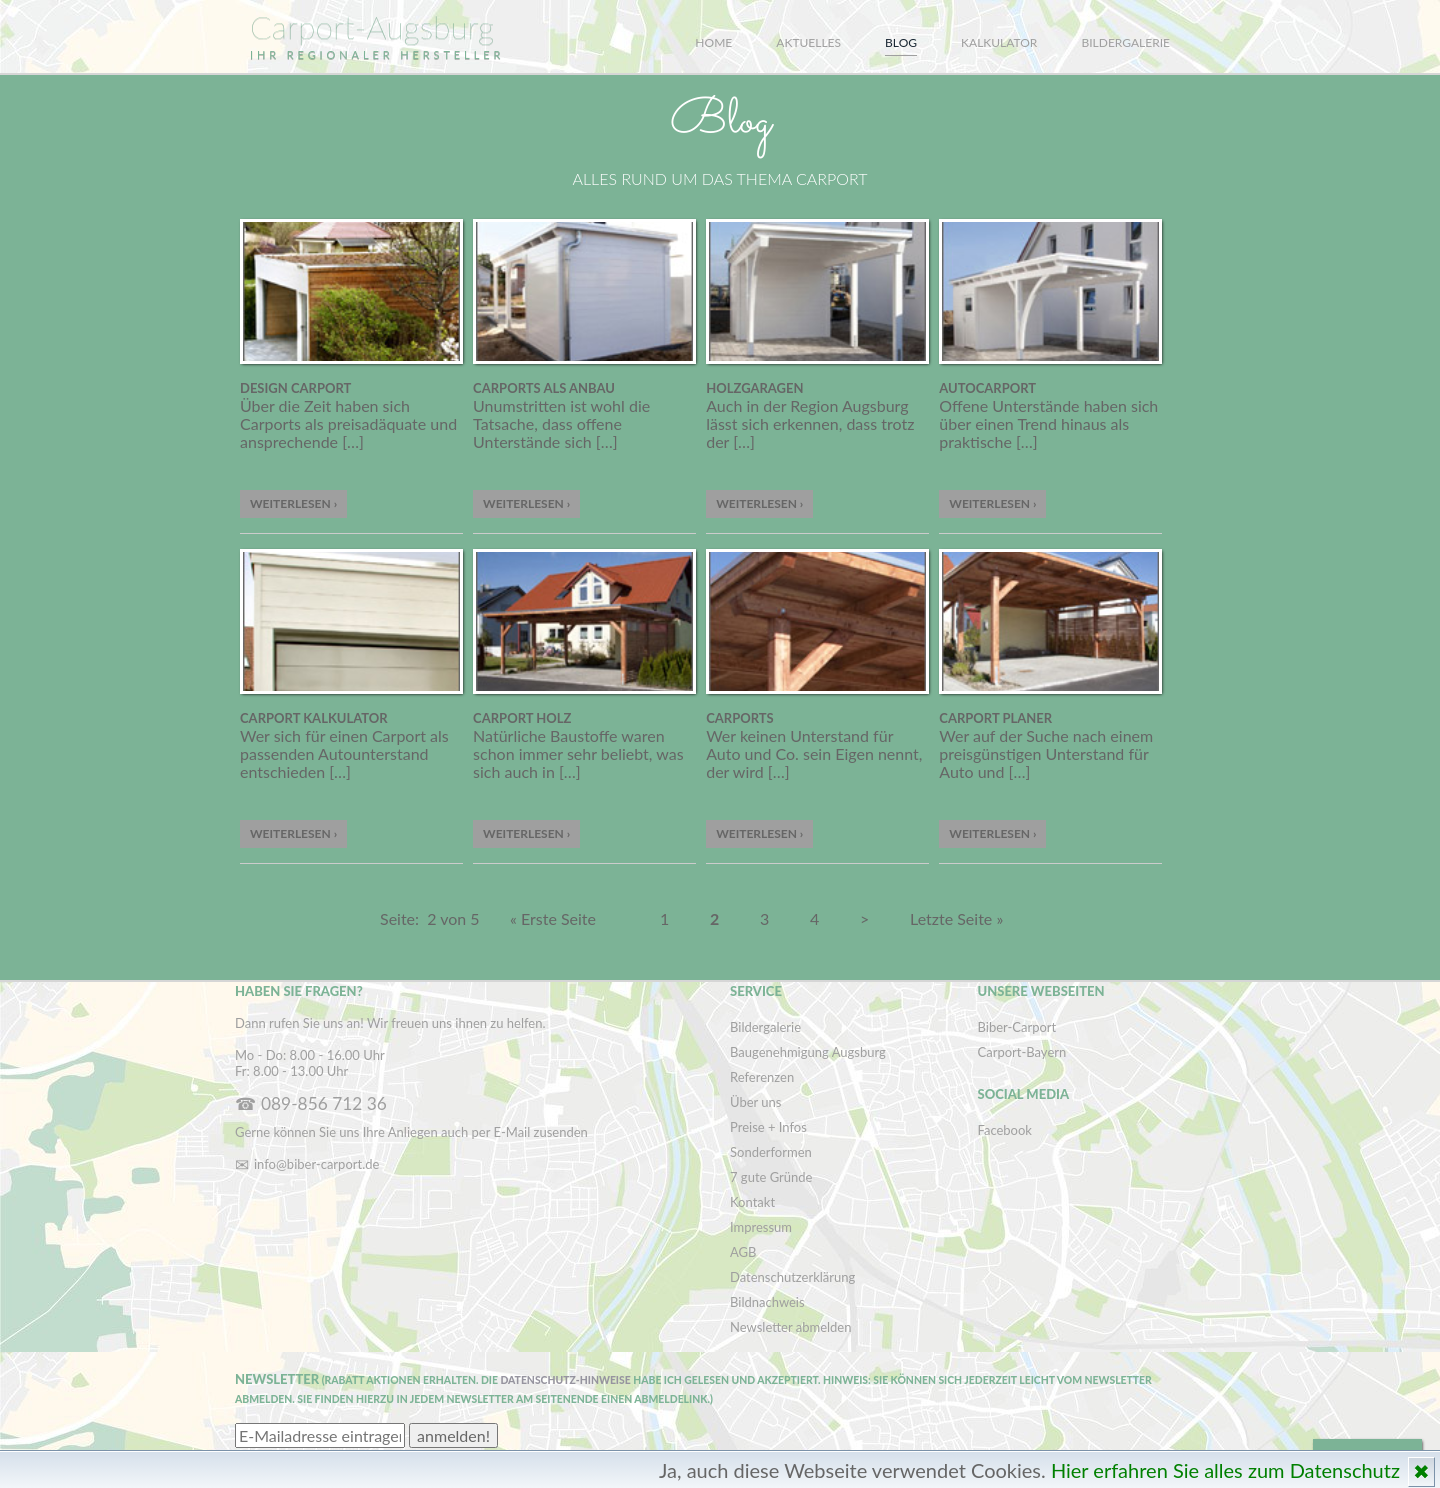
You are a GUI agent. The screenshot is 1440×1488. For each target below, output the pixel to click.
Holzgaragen (754, 388)
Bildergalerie (1126, 42)
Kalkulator (999, 42)
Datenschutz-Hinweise (565, 1380)
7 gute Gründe (771, 1177)
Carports (740, 718)
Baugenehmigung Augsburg (808, 1052)
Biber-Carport (1017, 1027)
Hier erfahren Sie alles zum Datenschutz (1225, 1470)
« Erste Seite (553, 918)
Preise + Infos (768, 1127)
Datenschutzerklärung (792, 1277)
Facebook (1005, 1130)
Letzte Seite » (956, 918)
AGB (743, 1252)
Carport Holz (522, 718)
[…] (353, 441)
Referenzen (762, 1077)
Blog (901, 42)
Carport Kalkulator (314, 718)
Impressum (761, 1227)
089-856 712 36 (324, 1103)
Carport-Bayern (1022, 1052)
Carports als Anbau (544, 388)
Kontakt (752, 1202)
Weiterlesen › (293, 503)
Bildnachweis (767, 1302)
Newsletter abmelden (790, 1327)
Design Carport (295, 388)
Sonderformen (771, 1152)
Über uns (756, 1102)
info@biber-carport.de (316, 1164)
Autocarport (987, 388)
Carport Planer (995, 718)
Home (713, 42)
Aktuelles (808, 42)
